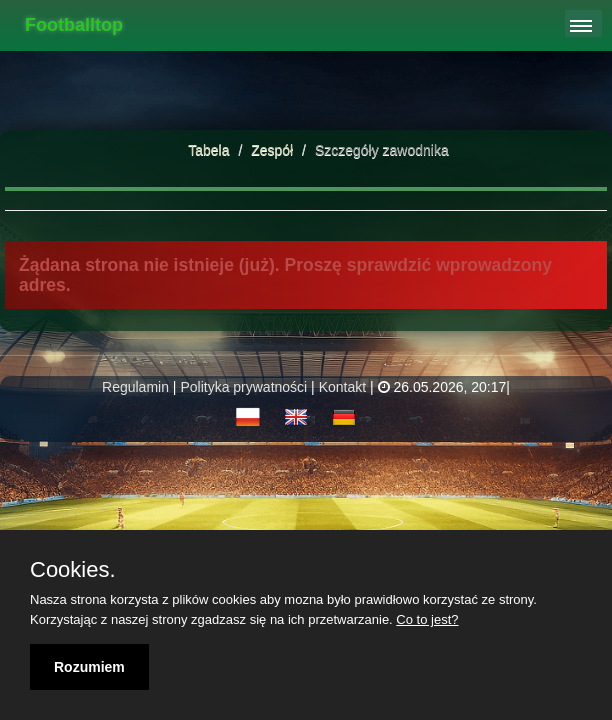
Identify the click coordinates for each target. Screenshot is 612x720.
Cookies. (73, 570)
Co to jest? (427, 619)
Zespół (274, 150)
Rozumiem (89, 667)
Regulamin (135, 387)
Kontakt (342, 387)
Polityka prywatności (243, 387)
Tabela (208, 150)
